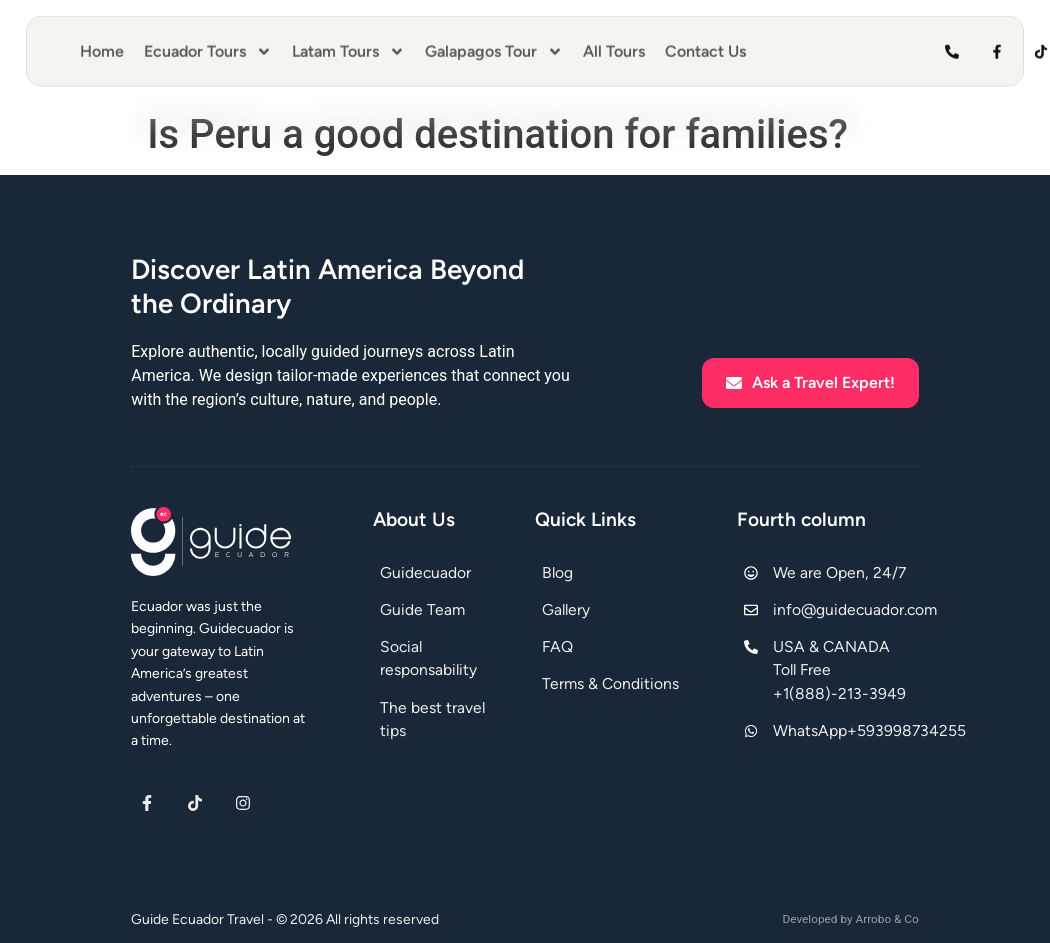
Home (102, 44)
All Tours (614, 44)
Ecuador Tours (208, 45)
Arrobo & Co (886, 919)
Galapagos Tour (494, 45)
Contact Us (705, 44)
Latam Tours (348, 45)
